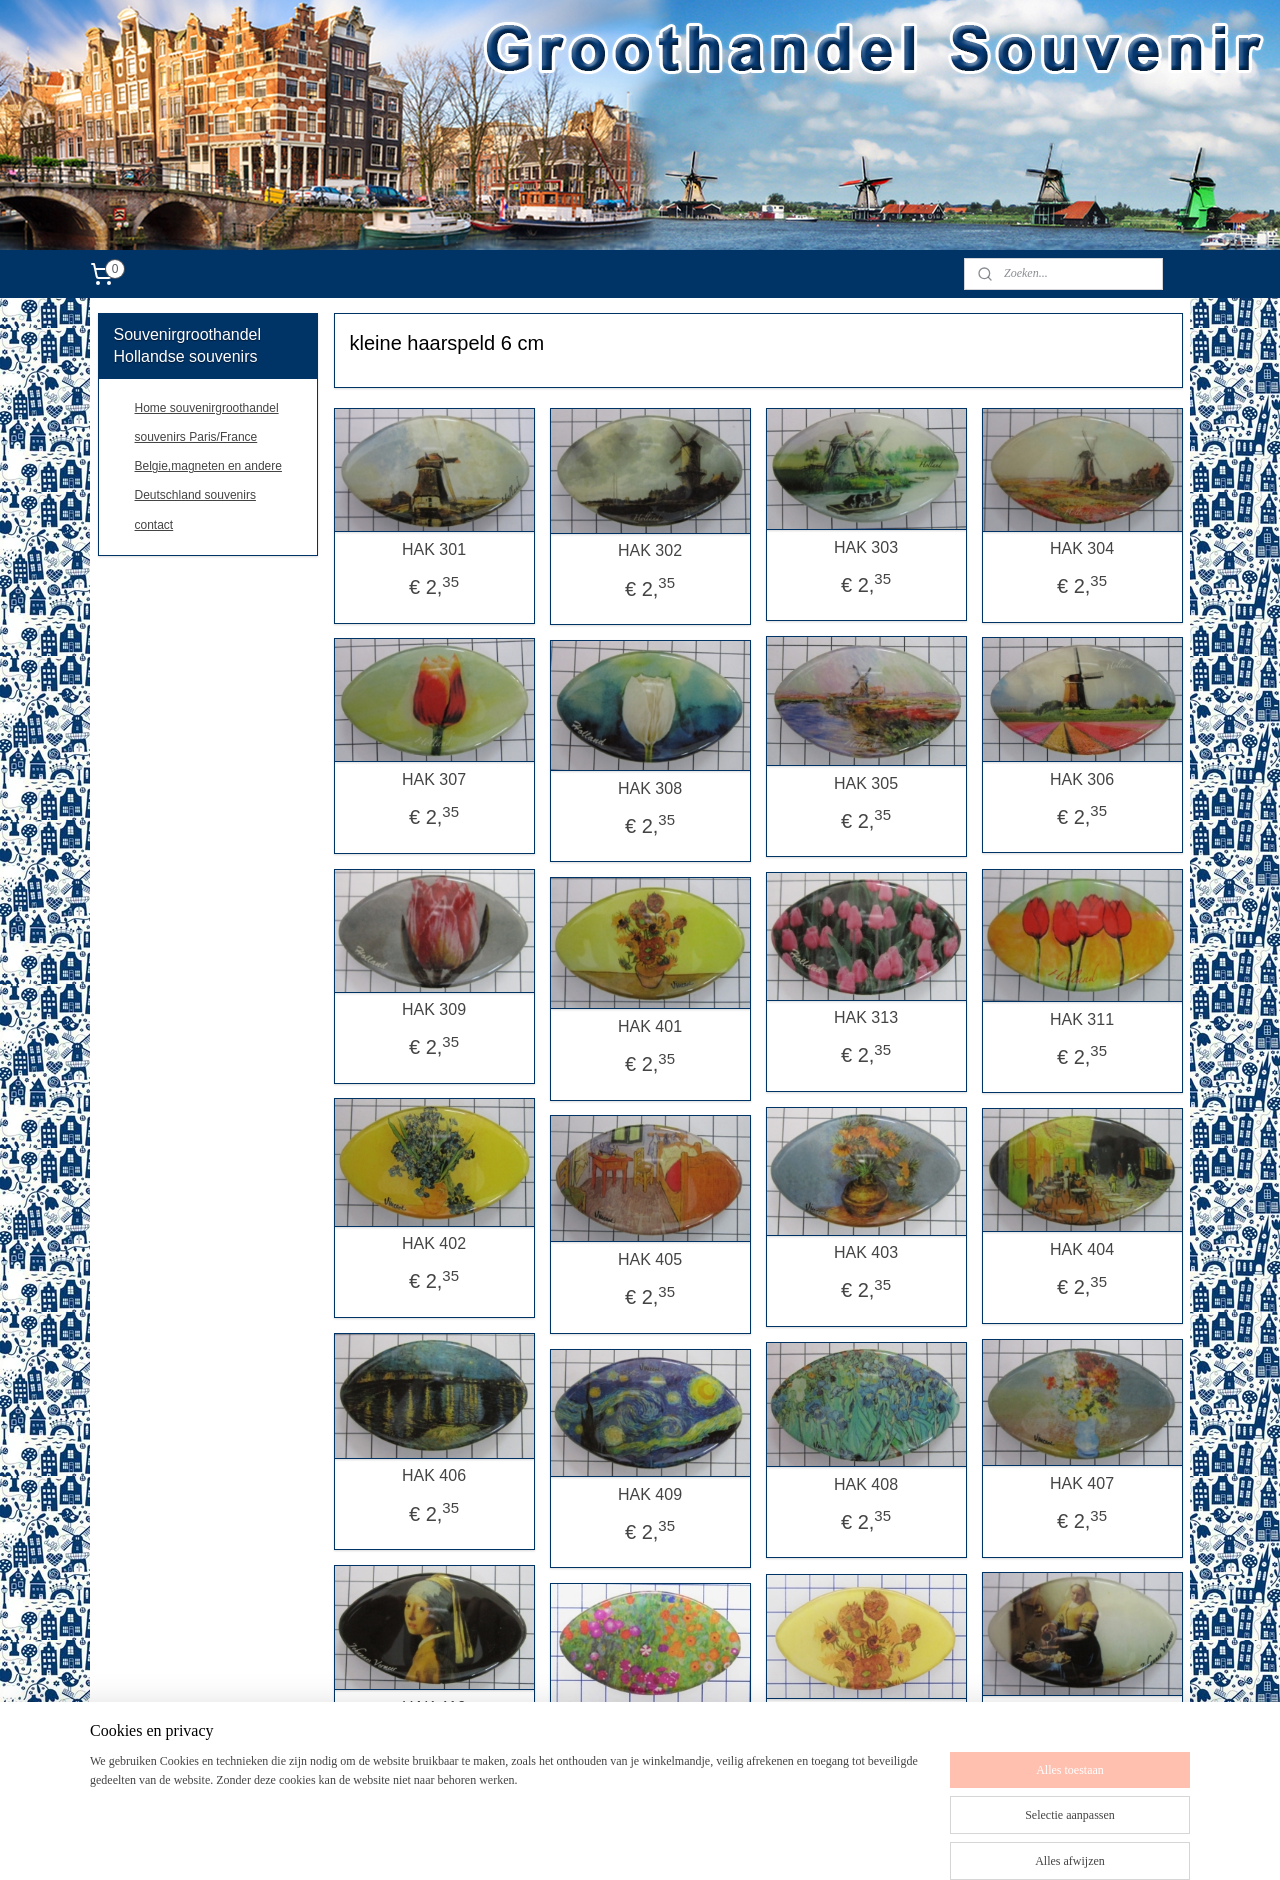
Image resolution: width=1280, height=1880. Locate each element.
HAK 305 (866, 783)
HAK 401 (650, 1026)
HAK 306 (1082, 779)
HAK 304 (1082, 548)
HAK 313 (866, 1017)
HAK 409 (650, 1494)
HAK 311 (1082, 1019)
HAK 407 (1082, 1483)
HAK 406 (434, 1475)
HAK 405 (650, 1259)
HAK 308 (650, 788)
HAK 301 (434, 549)
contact (154, 525)
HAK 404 (1082, 1249)
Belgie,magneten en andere (208, 466)
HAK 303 (866, 547)
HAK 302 (650, 550)
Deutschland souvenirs (195, 495)
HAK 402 (434, 1243)
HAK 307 (434, 779)
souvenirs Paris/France (196, 437)
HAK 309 (434, 1009)
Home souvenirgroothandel (207, 408)
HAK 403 (866, 1252)
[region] (508, 1783)
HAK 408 (866, 1484)
